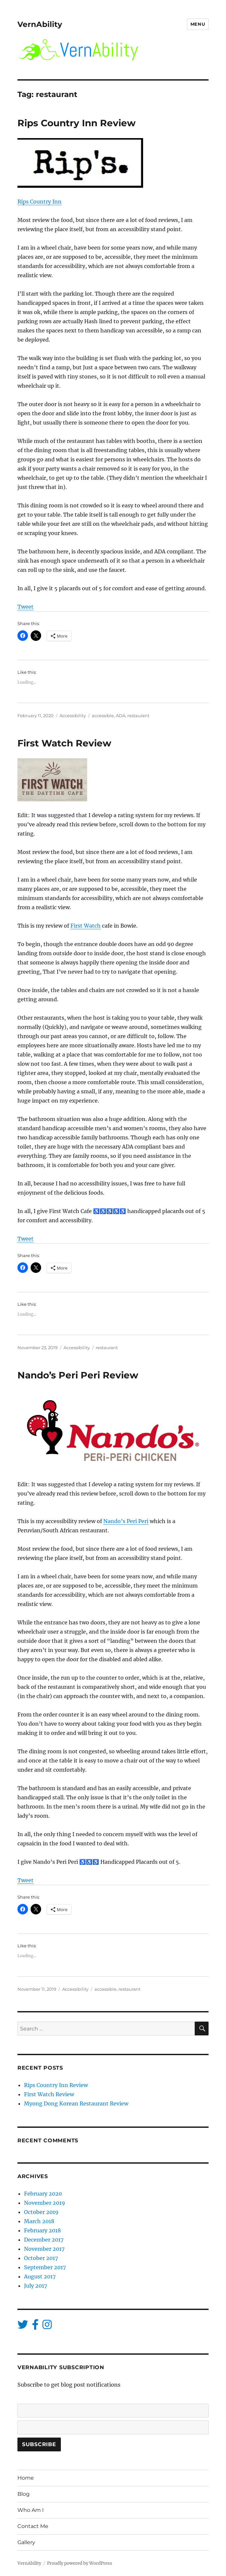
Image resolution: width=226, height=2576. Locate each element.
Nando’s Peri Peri (125, 1521)
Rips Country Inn (39, 201)
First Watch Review (64, 743)
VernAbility (39, 24)
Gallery (26, 2542)
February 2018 (42, 2230)
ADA (120, 715)
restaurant (138, 715)
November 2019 (44, 2202)
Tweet (25, 606)
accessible (103, 715)
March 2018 (39, 2221)
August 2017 (40, 2276)
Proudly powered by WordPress (79, 2563)
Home (25, 2478)
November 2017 (44, 2249)
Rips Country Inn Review (76, 123)
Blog (23, 2494)
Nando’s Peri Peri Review (77, 1375)
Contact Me (32, 2526)
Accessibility (73, 715)
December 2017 (43, 2239)
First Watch (85, 925)
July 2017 (35, 2285)
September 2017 (45, 2267)
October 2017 (41, 2258)
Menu (197, 24)
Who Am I (30, 2510)
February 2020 (43, 2193)
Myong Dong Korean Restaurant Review (76, 2103)
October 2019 (41, 2212)
